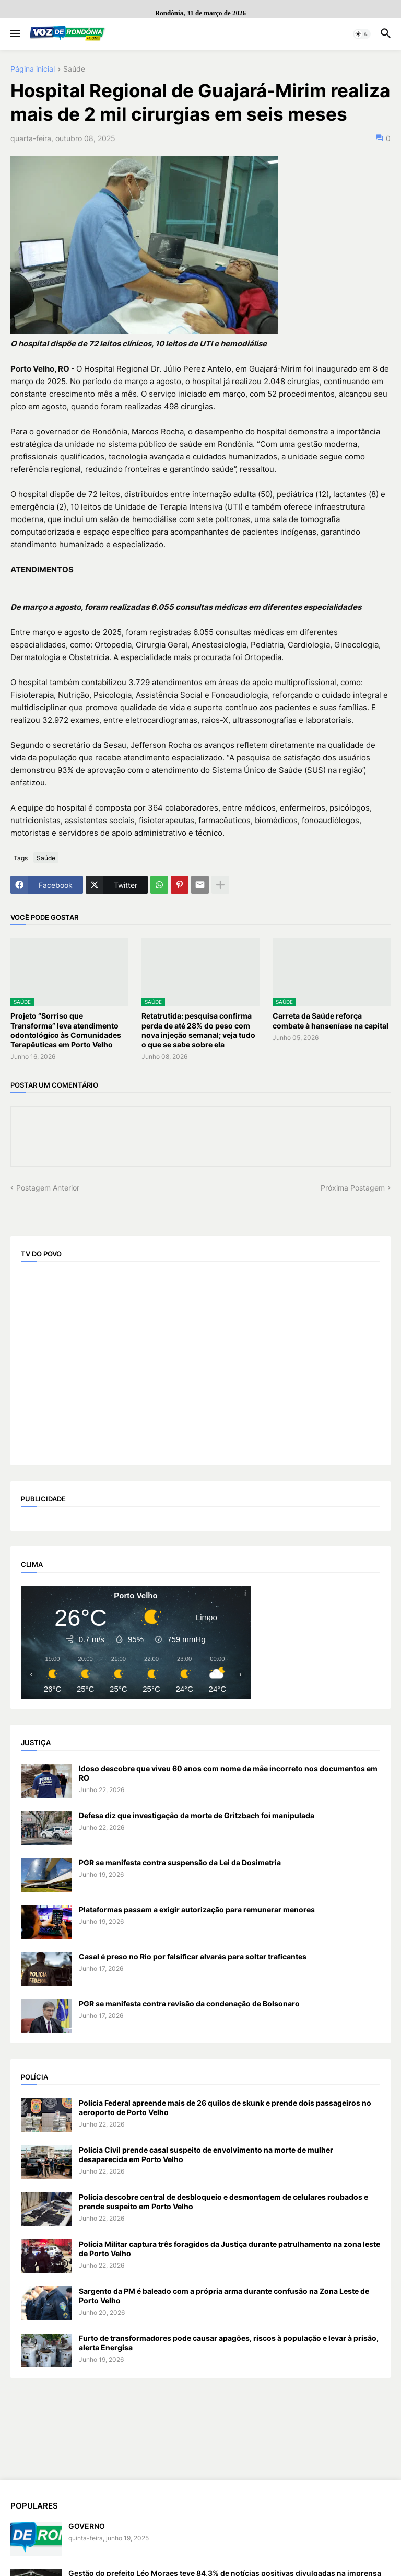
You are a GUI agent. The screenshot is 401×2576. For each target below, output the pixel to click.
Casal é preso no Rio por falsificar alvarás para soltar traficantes (192, 1956)
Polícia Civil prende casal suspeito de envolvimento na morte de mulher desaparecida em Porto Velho (206, 2154)
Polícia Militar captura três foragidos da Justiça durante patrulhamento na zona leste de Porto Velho (229, 2248)
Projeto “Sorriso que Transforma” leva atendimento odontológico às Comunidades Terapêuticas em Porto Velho (65, 1030)
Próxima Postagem (353, 1187)
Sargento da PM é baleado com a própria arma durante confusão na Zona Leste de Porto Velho (224, 2295)
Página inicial (32, 69)
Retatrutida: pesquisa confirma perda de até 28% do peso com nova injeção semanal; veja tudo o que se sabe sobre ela (198, 1030)
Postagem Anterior (47, 1187)
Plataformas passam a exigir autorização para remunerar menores (197, 1909)
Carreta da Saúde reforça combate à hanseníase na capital (330, 1020)
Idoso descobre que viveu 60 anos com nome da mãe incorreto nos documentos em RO (228, 1773)
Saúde (74, 69)
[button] (14, 34)
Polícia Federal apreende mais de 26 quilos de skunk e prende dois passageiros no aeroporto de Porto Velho (225, 2107)
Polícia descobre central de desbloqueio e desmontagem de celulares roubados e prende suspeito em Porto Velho (223, 2201)
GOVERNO (86, 2526)
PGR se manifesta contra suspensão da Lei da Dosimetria (180, 1862)
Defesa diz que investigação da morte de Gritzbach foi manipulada (196, 1815)
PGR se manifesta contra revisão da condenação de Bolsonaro (189, 2003)
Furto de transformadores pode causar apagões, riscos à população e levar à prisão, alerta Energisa (229, 2343)
